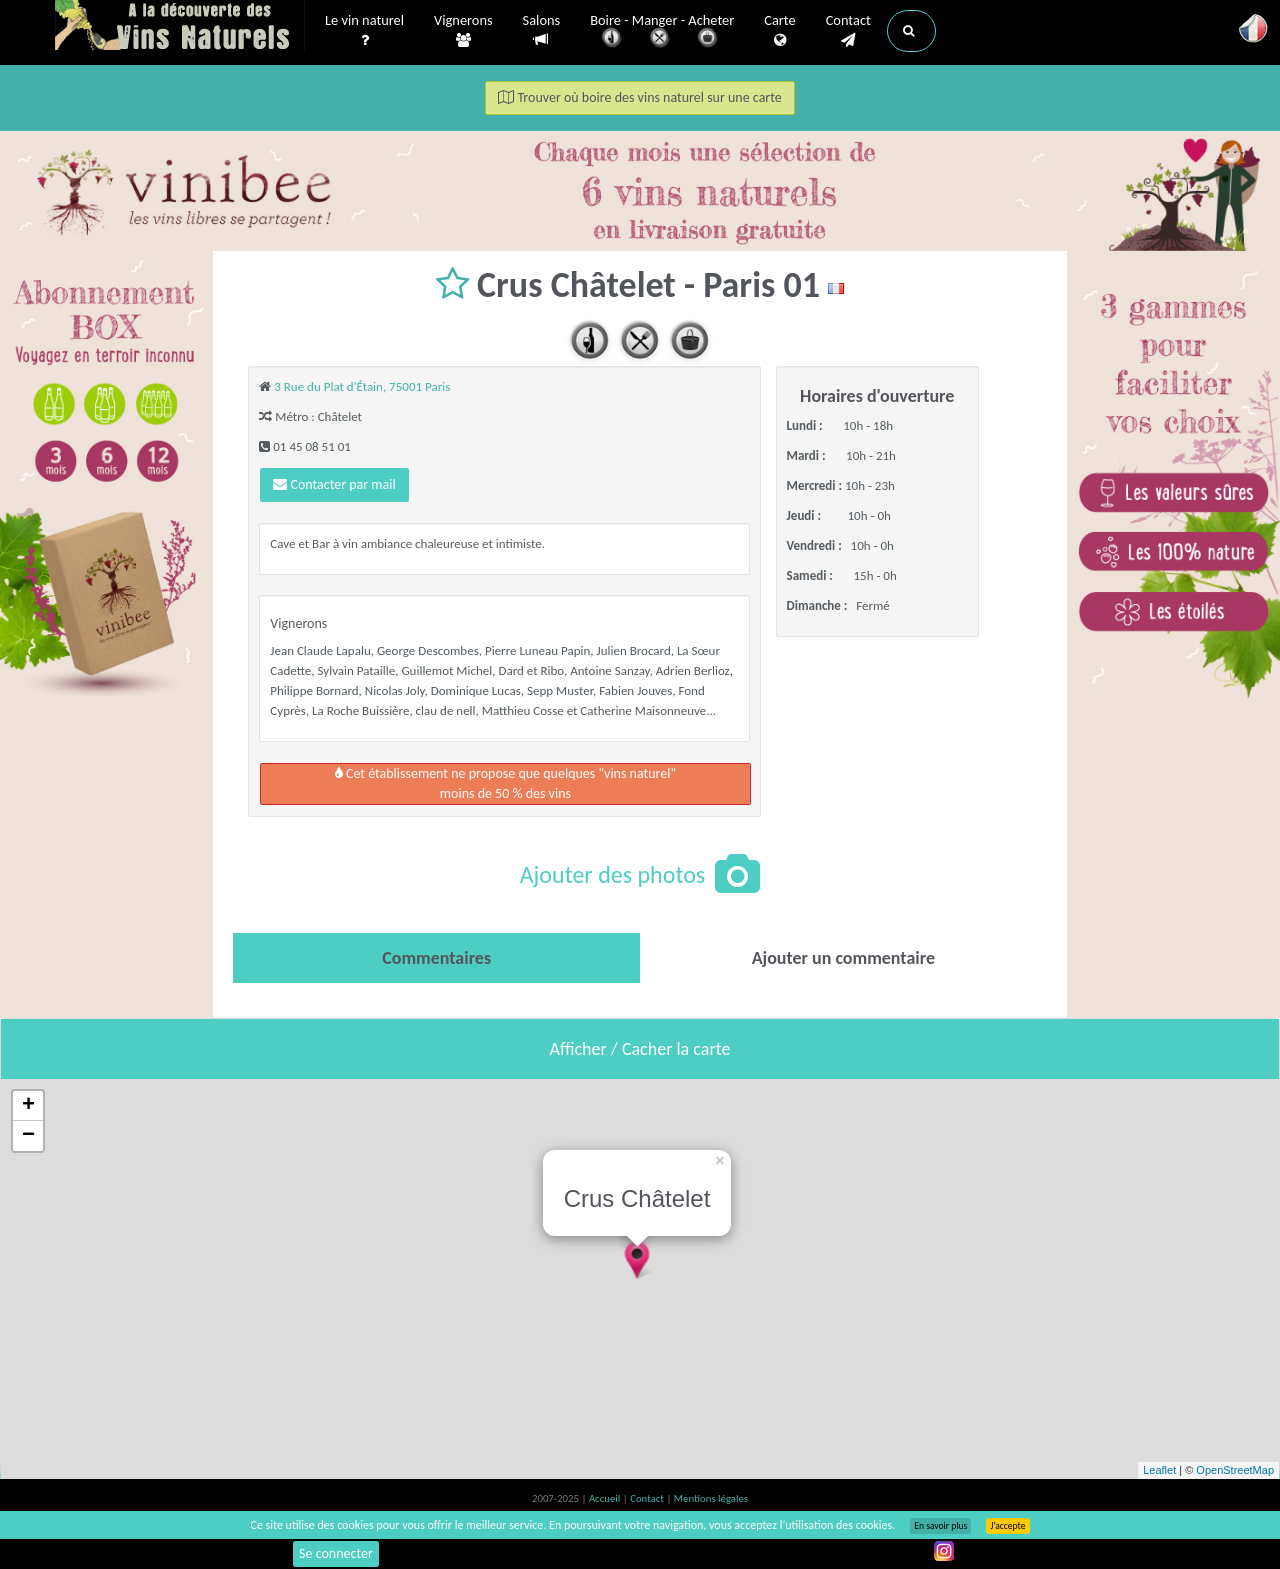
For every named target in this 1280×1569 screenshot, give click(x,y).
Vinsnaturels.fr (180, 27)
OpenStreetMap (1235, 1470)
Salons (542, 30)
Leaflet (1159, 1470)
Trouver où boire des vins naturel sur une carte (640, 97)
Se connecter (336, 1553)
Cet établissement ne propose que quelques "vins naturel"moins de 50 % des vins (505, 783)
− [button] (28, 1136)
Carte (779, 31)
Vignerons (463, 31)
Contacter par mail (334, 484)
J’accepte (1007, 1526)
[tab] (436, 958)
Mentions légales (711, 1498)
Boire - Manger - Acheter (662, 32)
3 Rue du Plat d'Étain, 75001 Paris (362, 386)
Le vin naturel (364, 31)
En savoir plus (940, 1526)
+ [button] (28, 1106)
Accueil (606, 1498)
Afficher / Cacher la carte (640, 1049)
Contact (848, 31)
